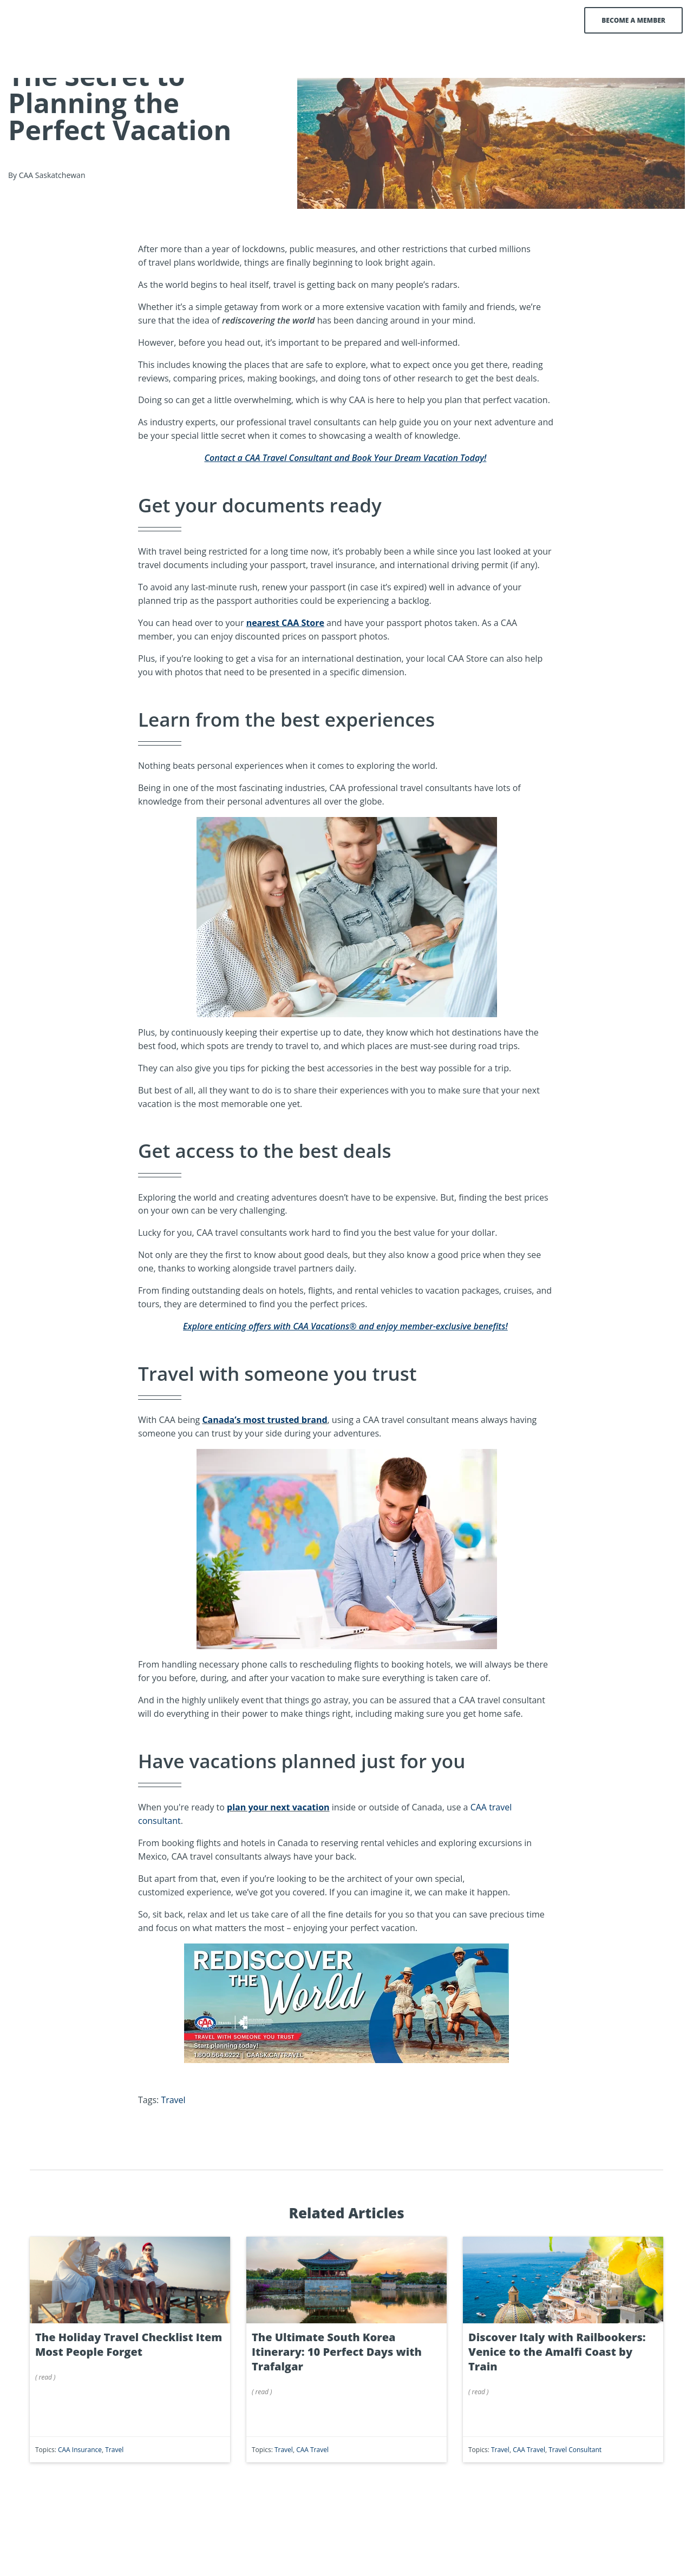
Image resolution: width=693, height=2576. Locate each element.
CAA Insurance (80, 2493)
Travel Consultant (575, 2493)
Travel (173, 2143)
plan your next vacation (278, 1850)
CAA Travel (312, 2493)
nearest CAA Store (285, 666)
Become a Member (623, 20)
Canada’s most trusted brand (264, 1463)
